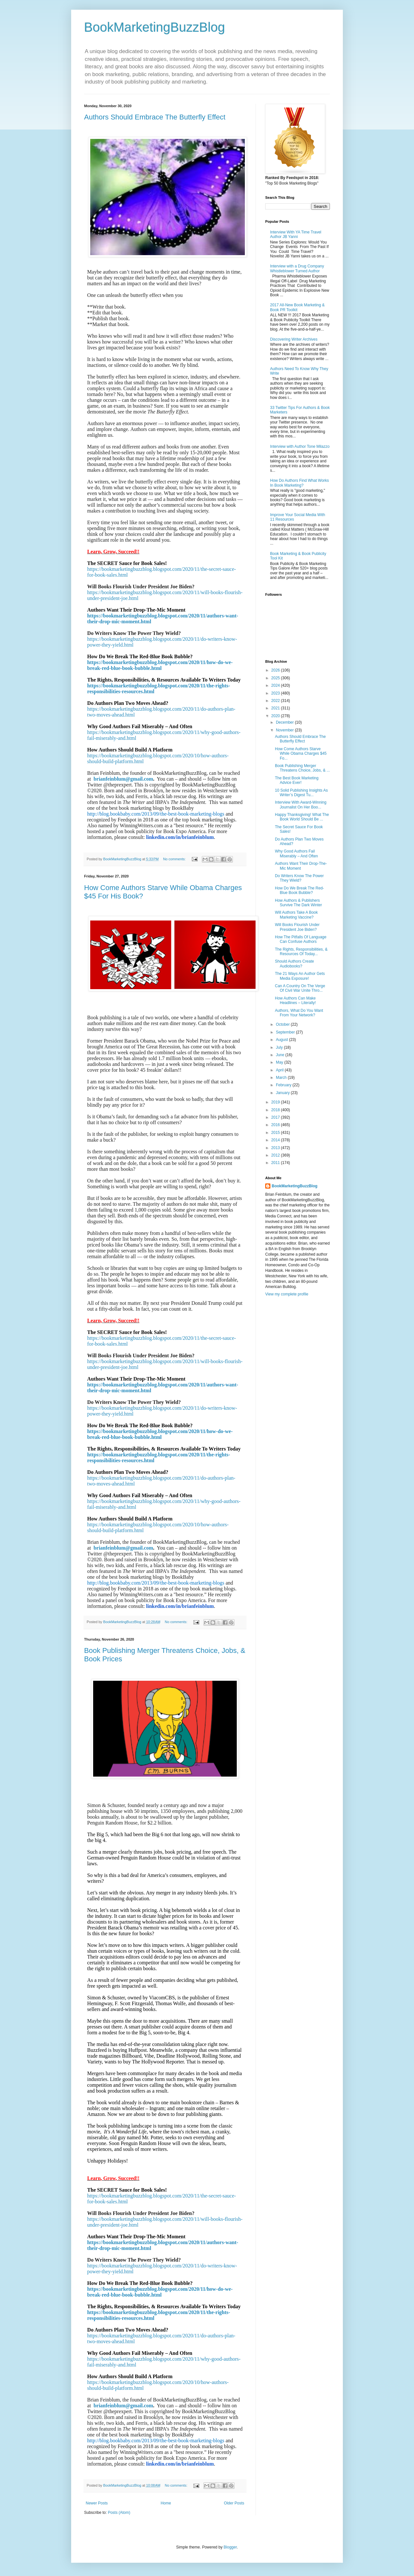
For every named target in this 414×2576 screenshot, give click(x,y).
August (282, 1039)
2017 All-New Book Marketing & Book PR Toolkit (297, 307)
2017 (276, 1117)
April (280, 1070)
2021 (276, 708)
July (280, 1047)
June (280, 1055)
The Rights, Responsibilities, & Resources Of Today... (301, 951)
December (285, 722)
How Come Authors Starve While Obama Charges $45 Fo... (301, 754)
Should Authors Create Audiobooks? (294, 963)
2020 (276, 716)
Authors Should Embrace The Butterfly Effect (154, 117)
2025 (276, 678)
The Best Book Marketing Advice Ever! (297, 780)
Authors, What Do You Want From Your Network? (299, 1012)
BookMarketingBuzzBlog (154, 27)
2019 (276, 1102)
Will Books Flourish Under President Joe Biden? (297, 927)
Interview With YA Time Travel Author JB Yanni (295, 234)
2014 (276, 1140)
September (286, 1032)
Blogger (230, 2547)
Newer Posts (97, 2503)
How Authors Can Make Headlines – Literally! (295, 1000)
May (280, 1062)
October (283, 1024)
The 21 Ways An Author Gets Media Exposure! (300, 975)
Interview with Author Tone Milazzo (300, 446)
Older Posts (234, 2503)
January (283, 1092)
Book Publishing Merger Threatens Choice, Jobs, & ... (302, 768)
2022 (276, 700)
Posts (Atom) (119, 2512)
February (284, 1085)
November (285, 730)
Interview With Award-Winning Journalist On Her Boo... (300, 804)
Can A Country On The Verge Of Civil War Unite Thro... (300, 988)
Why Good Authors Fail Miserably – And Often (296, 853)
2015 (276, 1132)
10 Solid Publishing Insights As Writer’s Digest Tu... (301, 792)
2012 (276, 1155)
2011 (276, 1162)
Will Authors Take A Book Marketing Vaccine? (296, 914)
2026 (276, 670)
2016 (276, 1125)
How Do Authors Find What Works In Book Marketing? (299, 482)
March (282, 1077)
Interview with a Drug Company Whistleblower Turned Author (297, 268)
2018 (276, 1110)
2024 (276, 685)
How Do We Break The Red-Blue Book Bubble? (299, 890)
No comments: (175, 859)
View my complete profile (286, 1294)
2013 (276, 1148)
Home (166, 2503)
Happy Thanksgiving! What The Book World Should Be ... (302, 816)
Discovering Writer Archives (293, 339)
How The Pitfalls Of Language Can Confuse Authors (300, 939)
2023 (276, 693)
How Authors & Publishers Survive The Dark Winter (298, 902)
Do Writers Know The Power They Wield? (299, 878)
